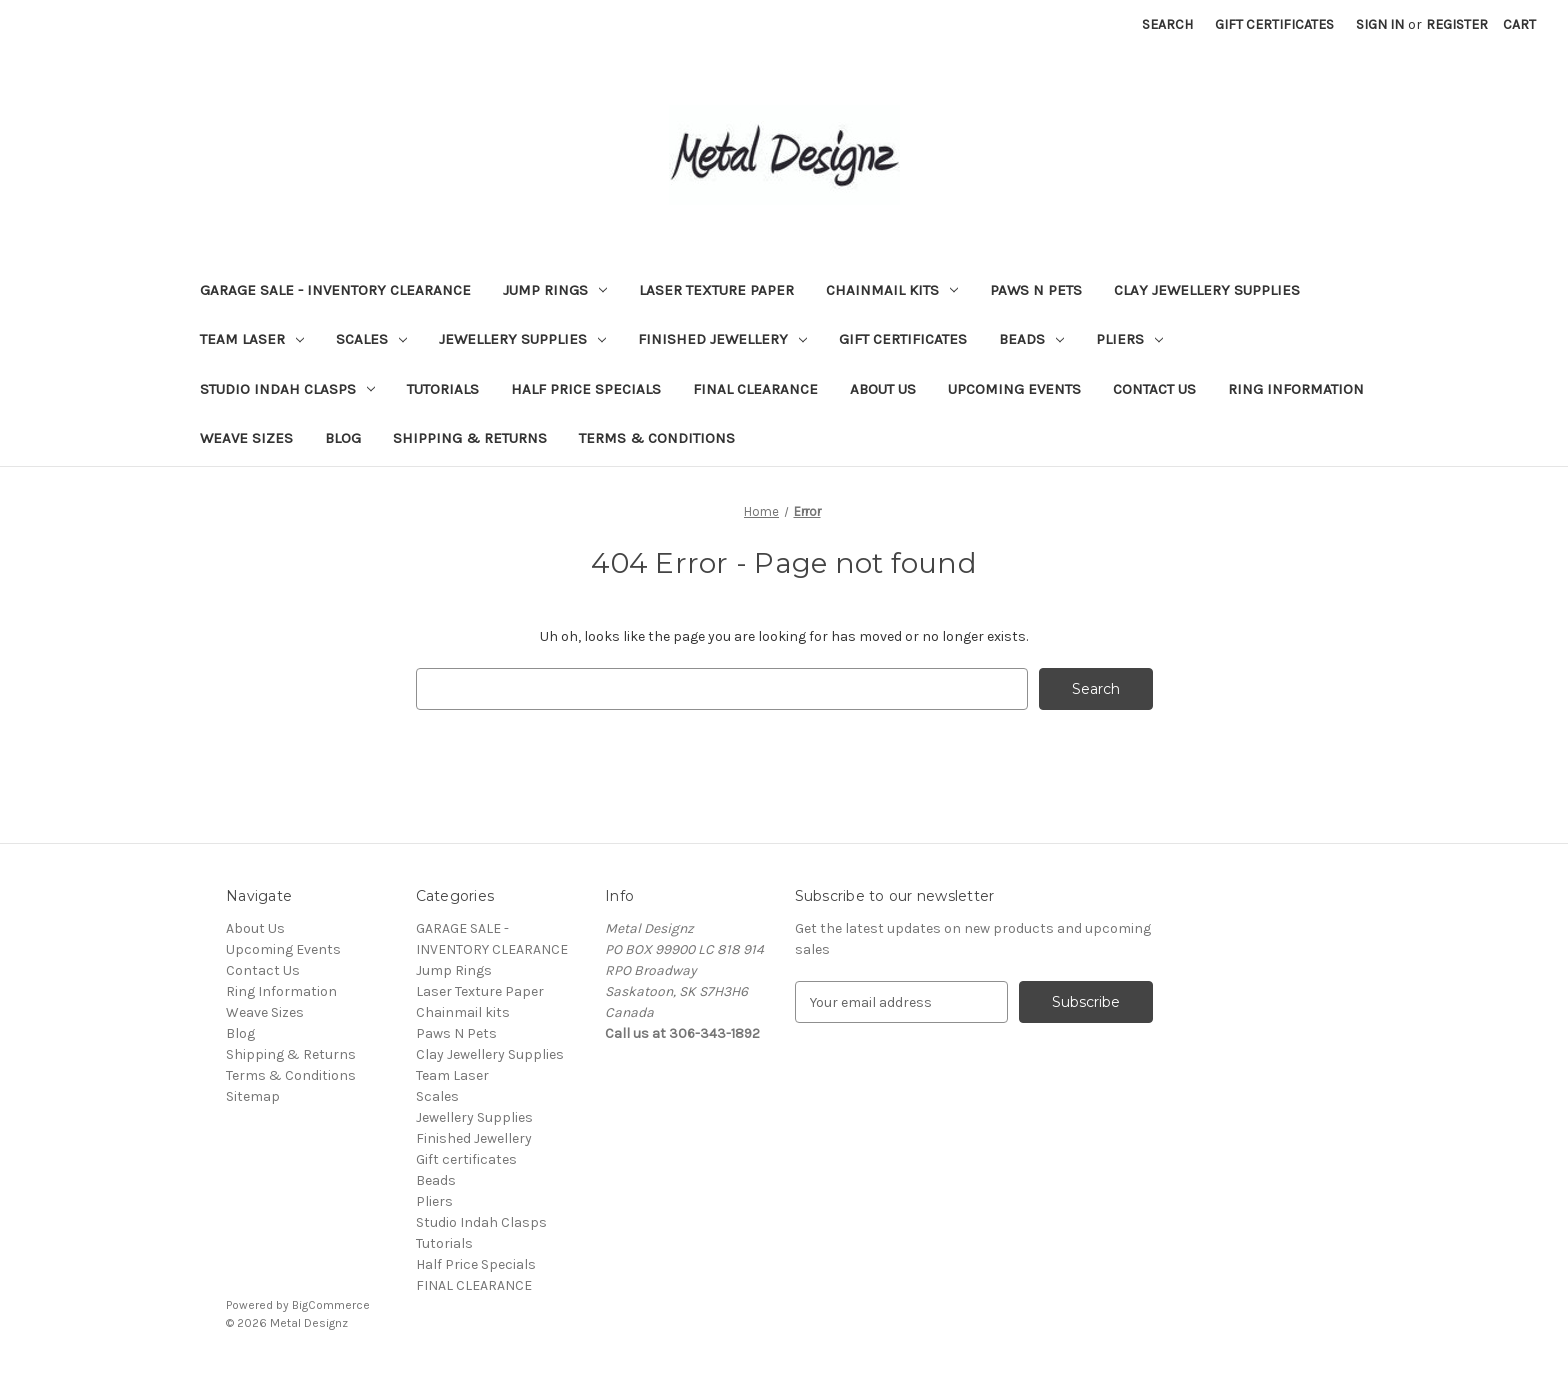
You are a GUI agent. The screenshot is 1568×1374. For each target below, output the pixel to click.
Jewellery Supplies (522, 339)
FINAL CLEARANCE (755, 389)
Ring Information (1296, 389)
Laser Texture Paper (716, 290)
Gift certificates (903, 339)
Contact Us (1154, 389)
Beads (1031, 339)
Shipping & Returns (470, 438)
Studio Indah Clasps (287, 389)
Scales (371, 339)
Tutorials (443, 389)
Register (1457, 24)
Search (1167, 24)
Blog (343, 438)
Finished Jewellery (722, 339)
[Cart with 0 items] (1519, 24)
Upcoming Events (1014, 389)
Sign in (1380, 24)
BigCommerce (331, 1305)
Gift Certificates (1274, 24)
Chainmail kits (892, 290)
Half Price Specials (586, 389)
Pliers (1129, 339)
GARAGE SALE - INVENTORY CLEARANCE (335, 290)
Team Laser (252, 339)
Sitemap (253, 1096)
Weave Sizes (246, 438)
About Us (883, 389)
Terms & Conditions (657, 438)
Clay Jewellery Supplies (1207, 290)
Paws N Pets (1036, 290)
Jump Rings (555, 290)
